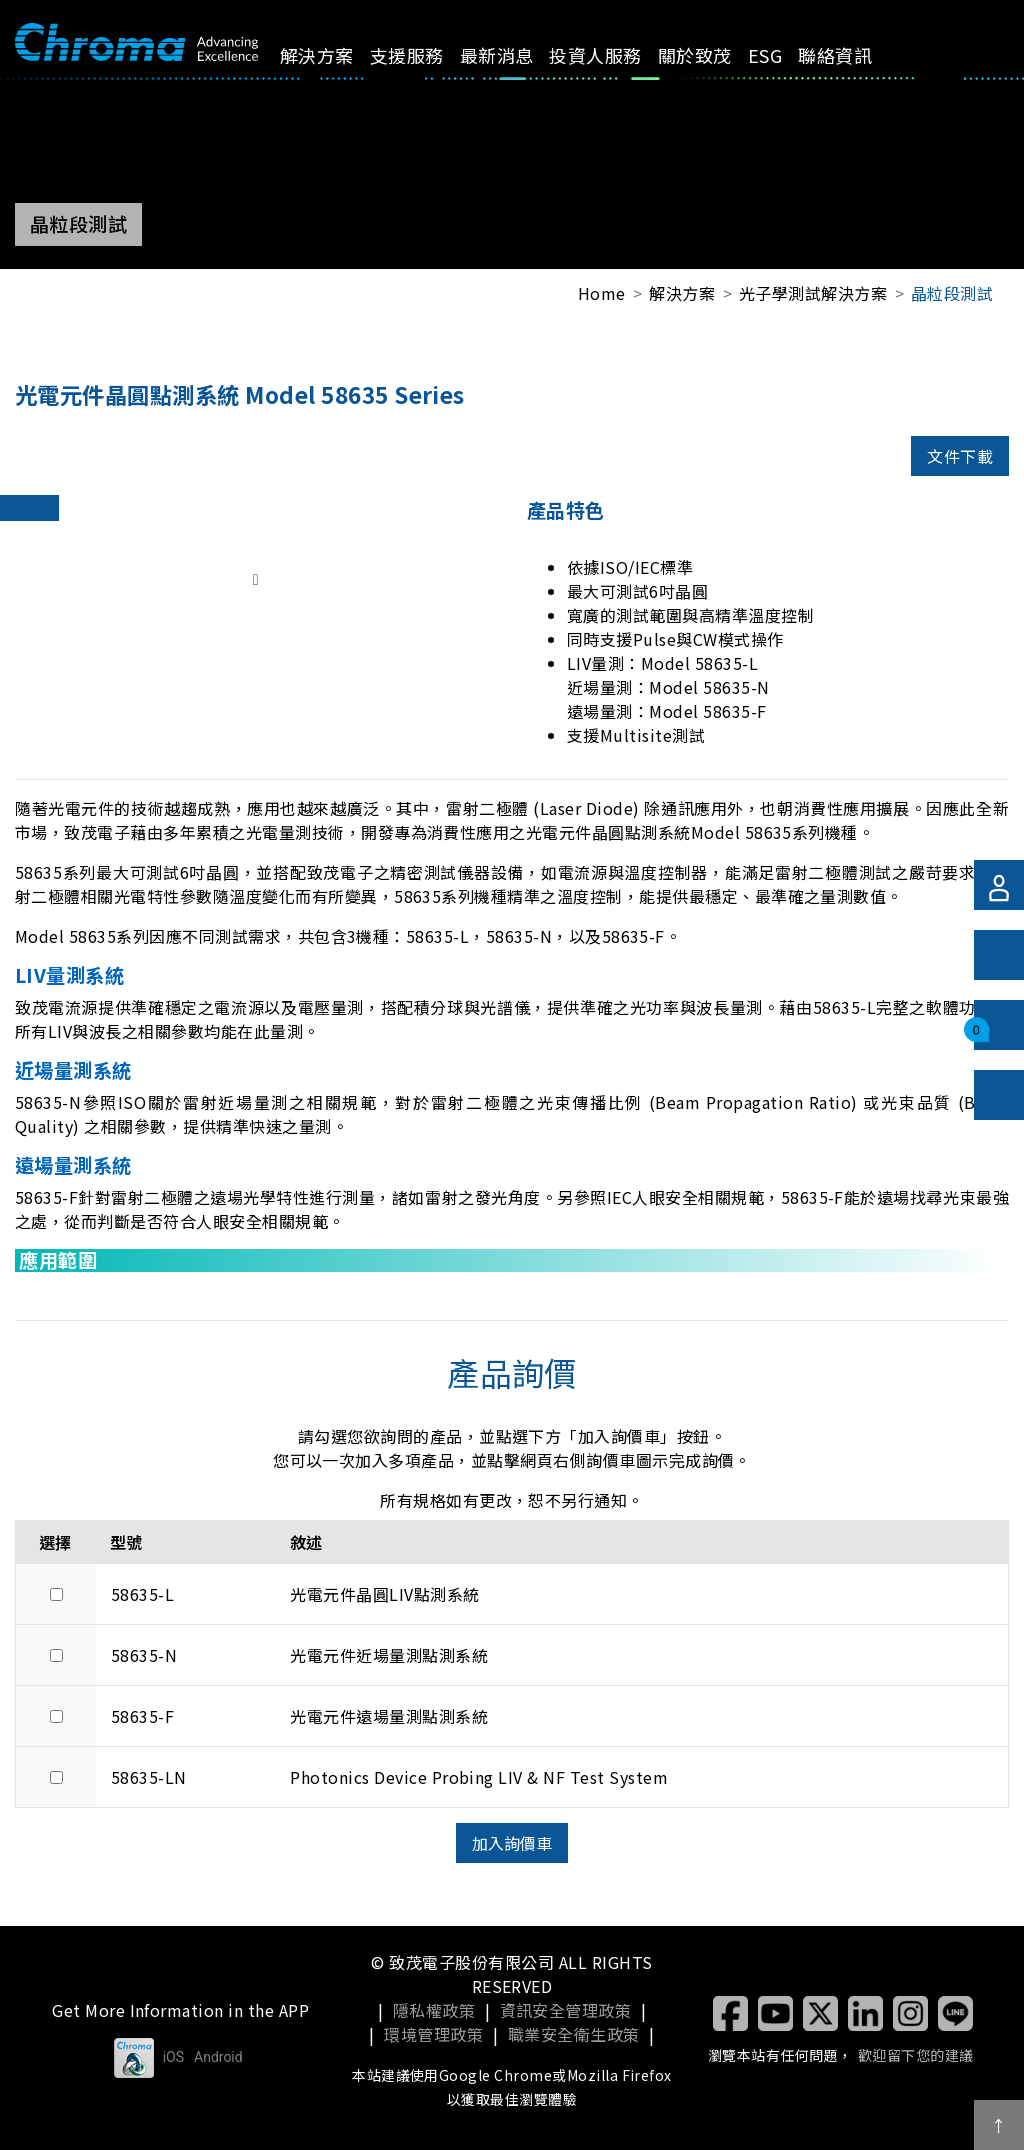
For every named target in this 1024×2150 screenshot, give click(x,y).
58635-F (142, 1716)
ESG (712, 55)
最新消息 (477, 68)
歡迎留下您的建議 (916, 2055)
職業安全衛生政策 (574, 2034)
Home (602, 293)
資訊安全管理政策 (566, 2010)
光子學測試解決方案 (813, 293)
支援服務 (401, 68)
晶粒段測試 (952, 293)
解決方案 (324, 68)
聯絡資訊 (773, 68)
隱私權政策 (434, 2010)
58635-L (142, 1594)
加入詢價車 (512, 1843)
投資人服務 (563, 68)
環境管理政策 (433, 2034)
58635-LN (149, 1777)
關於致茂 (646, 68)
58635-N (144, 1655)
